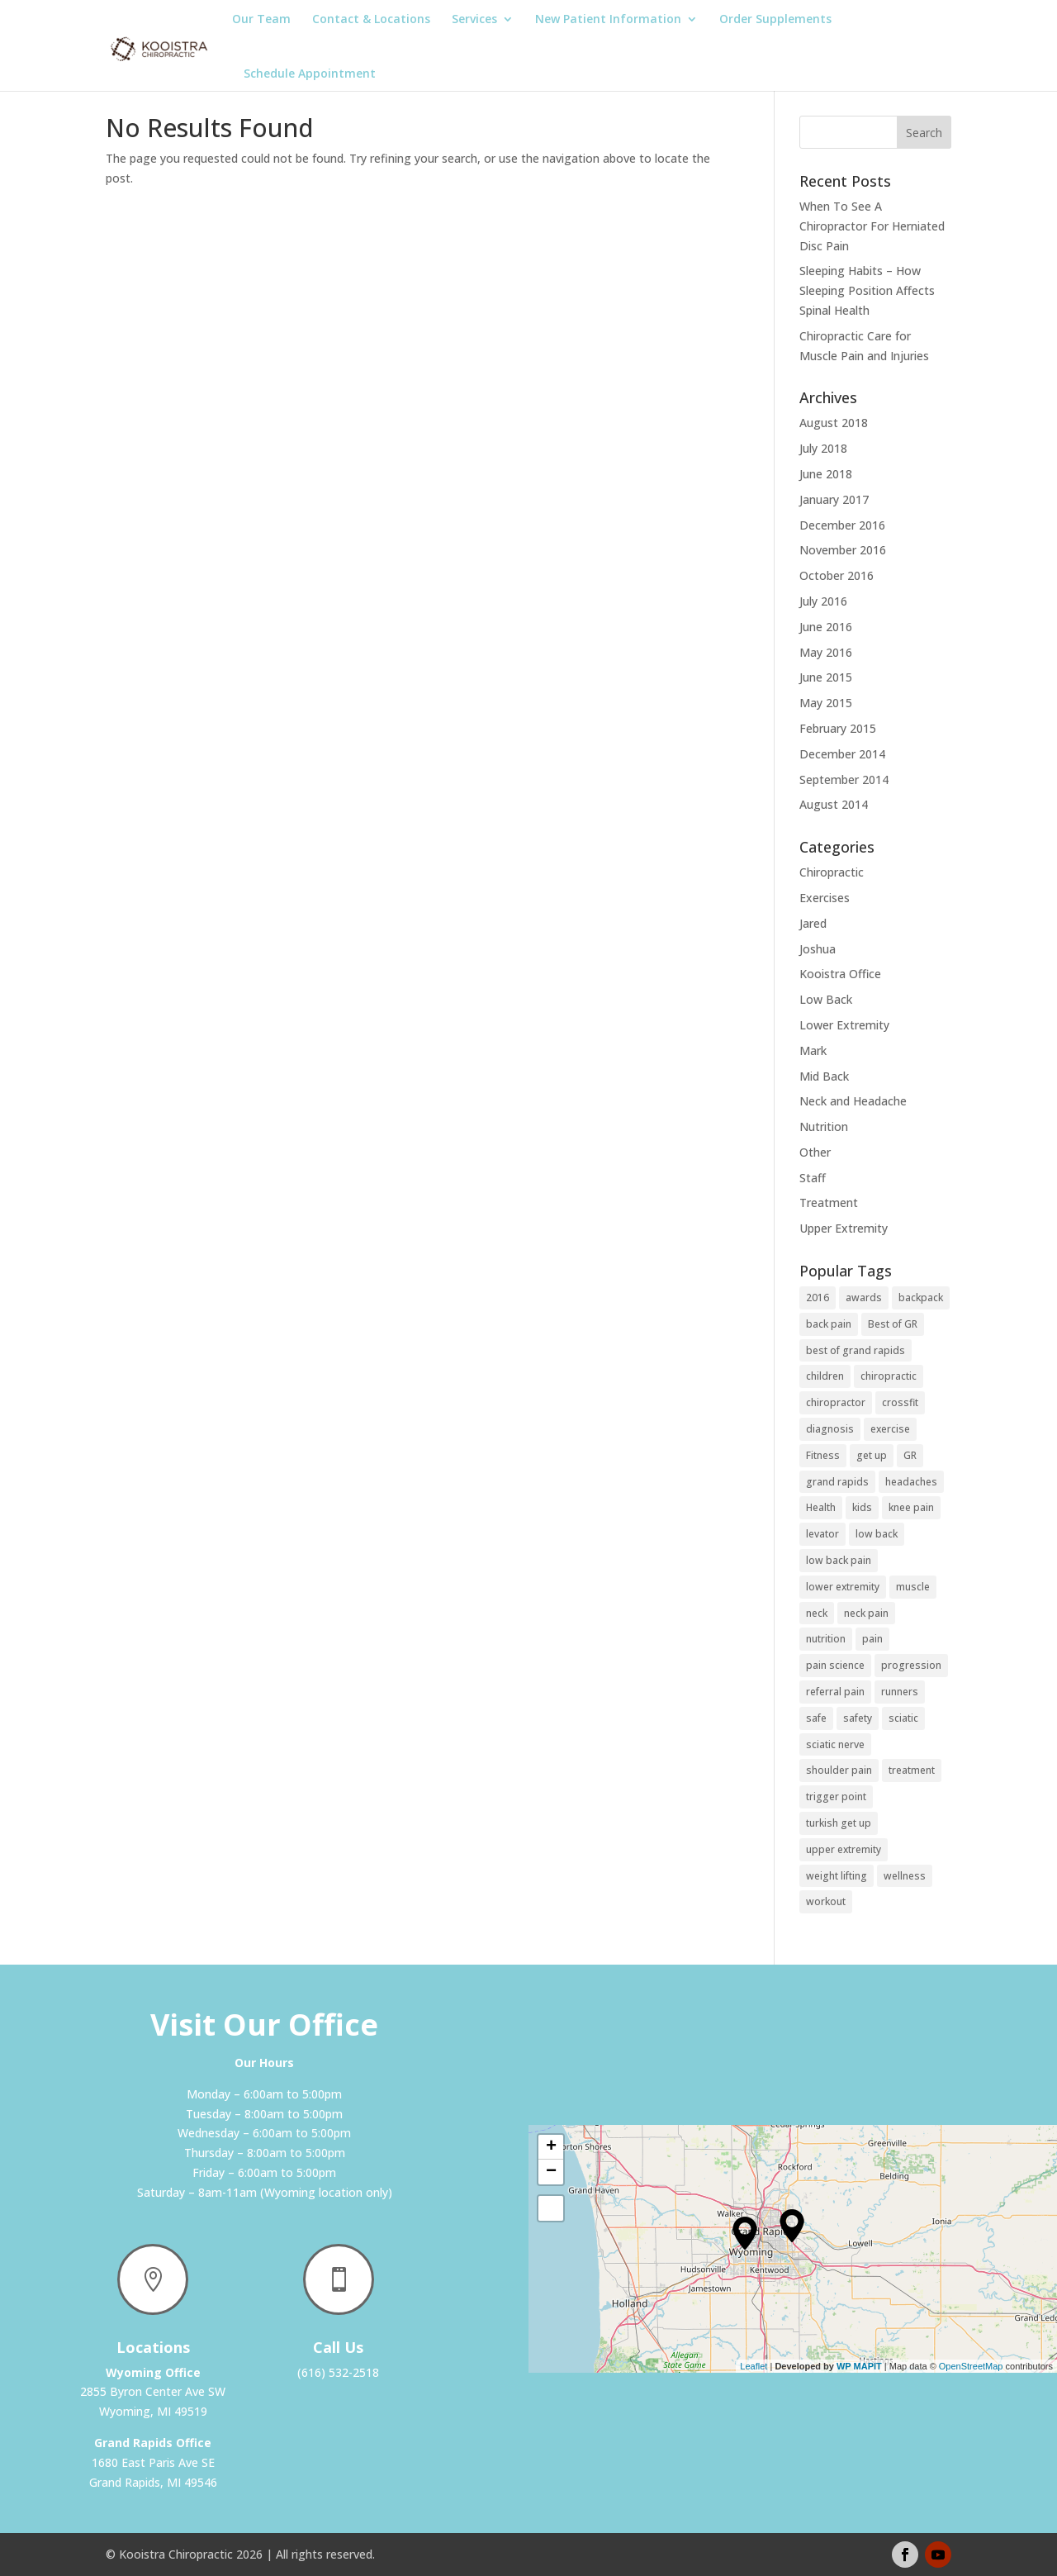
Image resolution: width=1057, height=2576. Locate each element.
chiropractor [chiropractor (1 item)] (835, 1402)
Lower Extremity (844, 1025)
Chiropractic (831, 872)
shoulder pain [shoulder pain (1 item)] (839, 1770)
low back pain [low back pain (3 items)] (838, 1560)
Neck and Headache (853, 1101)
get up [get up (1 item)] (871, 1455)
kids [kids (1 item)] (862, 1507)
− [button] (551, 2172)
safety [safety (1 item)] (857, 1718)
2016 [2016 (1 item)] (817, 1297)
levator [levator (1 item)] (822, 1534)
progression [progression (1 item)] (911, 1665)
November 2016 (842, 550)
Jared (813, 923)
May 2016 (825, 652)
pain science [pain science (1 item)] (835, 1665)
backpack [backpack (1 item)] (920, 1297)
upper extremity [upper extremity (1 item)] (843, 1849)
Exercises (824, 897)
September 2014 (844, 779)
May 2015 (825, 703)
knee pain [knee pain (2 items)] (911, 1507)
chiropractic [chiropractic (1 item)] (888, 1376)
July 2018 (823, 448)
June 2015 (825, 677)
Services (474, 19)
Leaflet (753, 2366)
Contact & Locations (371, 19)
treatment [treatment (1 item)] (912, 1770)
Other (815, 1152)
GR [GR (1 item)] (910, 1455)
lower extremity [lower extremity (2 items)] (842, 1587)
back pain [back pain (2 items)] (828, 1324)
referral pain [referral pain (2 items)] (835, 1692)
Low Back (825, 999)
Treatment (828, 1202)
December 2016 (842, 525)
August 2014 (833, 804)
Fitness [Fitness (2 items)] (823, 1455)
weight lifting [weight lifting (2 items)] (836, 1876)
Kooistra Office (840, 973)
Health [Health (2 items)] (821, 1507)
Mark (813, 1050)
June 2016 (825, 626)
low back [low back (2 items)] (877, 1534)
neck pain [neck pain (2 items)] (866, 1613)
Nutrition (823, 1126)
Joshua (817, 949)
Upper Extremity (843, 1228)
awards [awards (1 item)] (864, 1297)
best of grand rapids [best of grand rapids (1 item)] (855, 1350)
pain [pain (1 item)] (872, 1639)
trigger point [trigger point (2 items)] (836, 1796)
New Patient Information (608, 19)
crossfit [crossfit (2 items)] (900, 1402)
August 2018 (833, 422)
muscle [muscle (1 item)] (913, 1587)
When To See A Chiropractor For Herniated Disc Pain (872, 226)
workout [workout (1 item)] (826, 1901)
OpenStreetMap (971, 2366)
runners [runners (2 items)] (899, 1692)
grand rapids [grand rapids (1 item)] (837, 1482)
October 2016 (836, 575)
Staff (812, 1178)
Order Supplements (775, 19)
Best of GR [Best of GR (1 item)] (892, 1324)
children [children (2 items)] (825, 1376)
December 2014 (842, 754)
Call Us (338, 2347)
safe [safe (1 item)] (816, 1718)
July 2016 (823, 601)
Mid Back (824, 1076)
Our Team (261, 19)
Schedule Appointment (310, 73)
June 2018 (825, 474)
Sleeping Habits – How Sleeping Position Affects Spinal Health (867, 290)
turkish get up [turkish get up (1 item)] (838, 1823)
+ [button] (551, 2147)
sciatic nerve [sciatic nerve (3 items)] (835, 1744)
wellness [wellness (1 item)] (905, 1876)
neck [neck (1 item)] (816, 1613)
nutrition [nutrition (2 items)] (826, 1639)
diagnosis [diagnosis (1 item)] (830, 1429)
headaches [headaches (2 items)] (911, 1482)
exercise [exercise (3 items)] (890, 1429)
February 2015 (837, 728)
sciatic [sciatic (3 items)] (903, 1718)
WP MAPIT (859, 2366)
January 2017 (834, 499)
